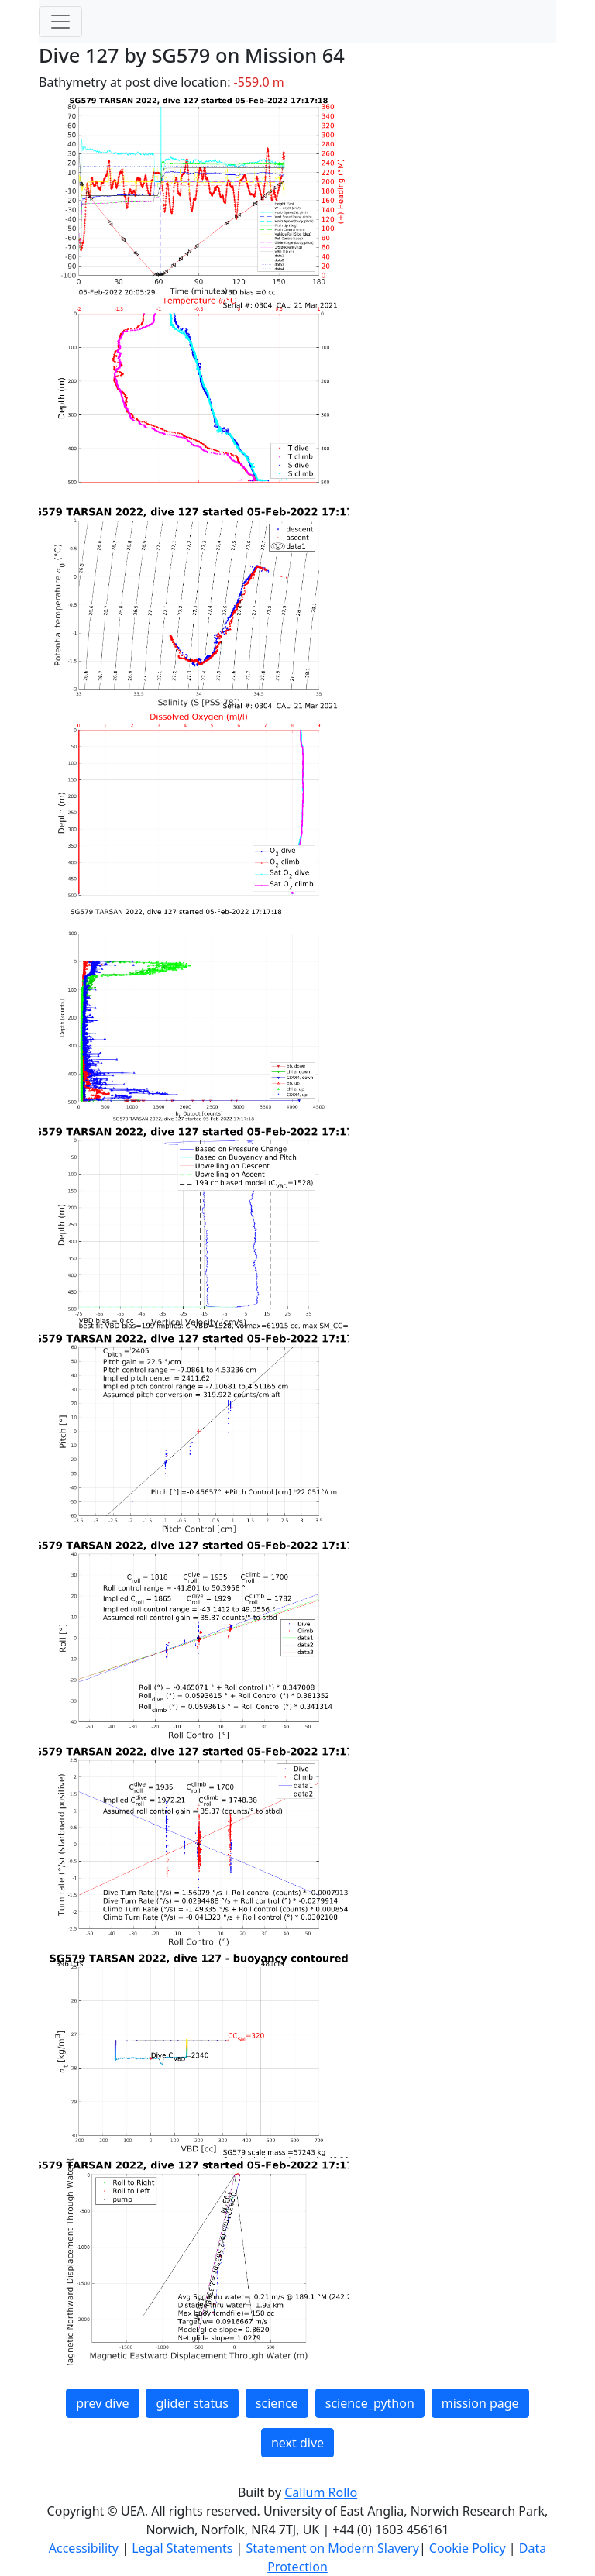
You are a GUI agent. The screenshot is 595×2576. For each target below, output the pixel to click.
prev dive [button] (102, 2403)
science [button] (277, 2403)
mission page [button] (480, 2403)
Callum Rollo (320, 2492)
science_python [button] (369, 2403)
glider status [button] (192, 2403)
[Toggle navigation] (60, 21)
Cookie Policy (469, 2548)
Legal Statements (184, 2548)
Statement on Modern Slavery (332, 2548)
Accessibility (85, 2548)
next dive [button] (297, 2442)
